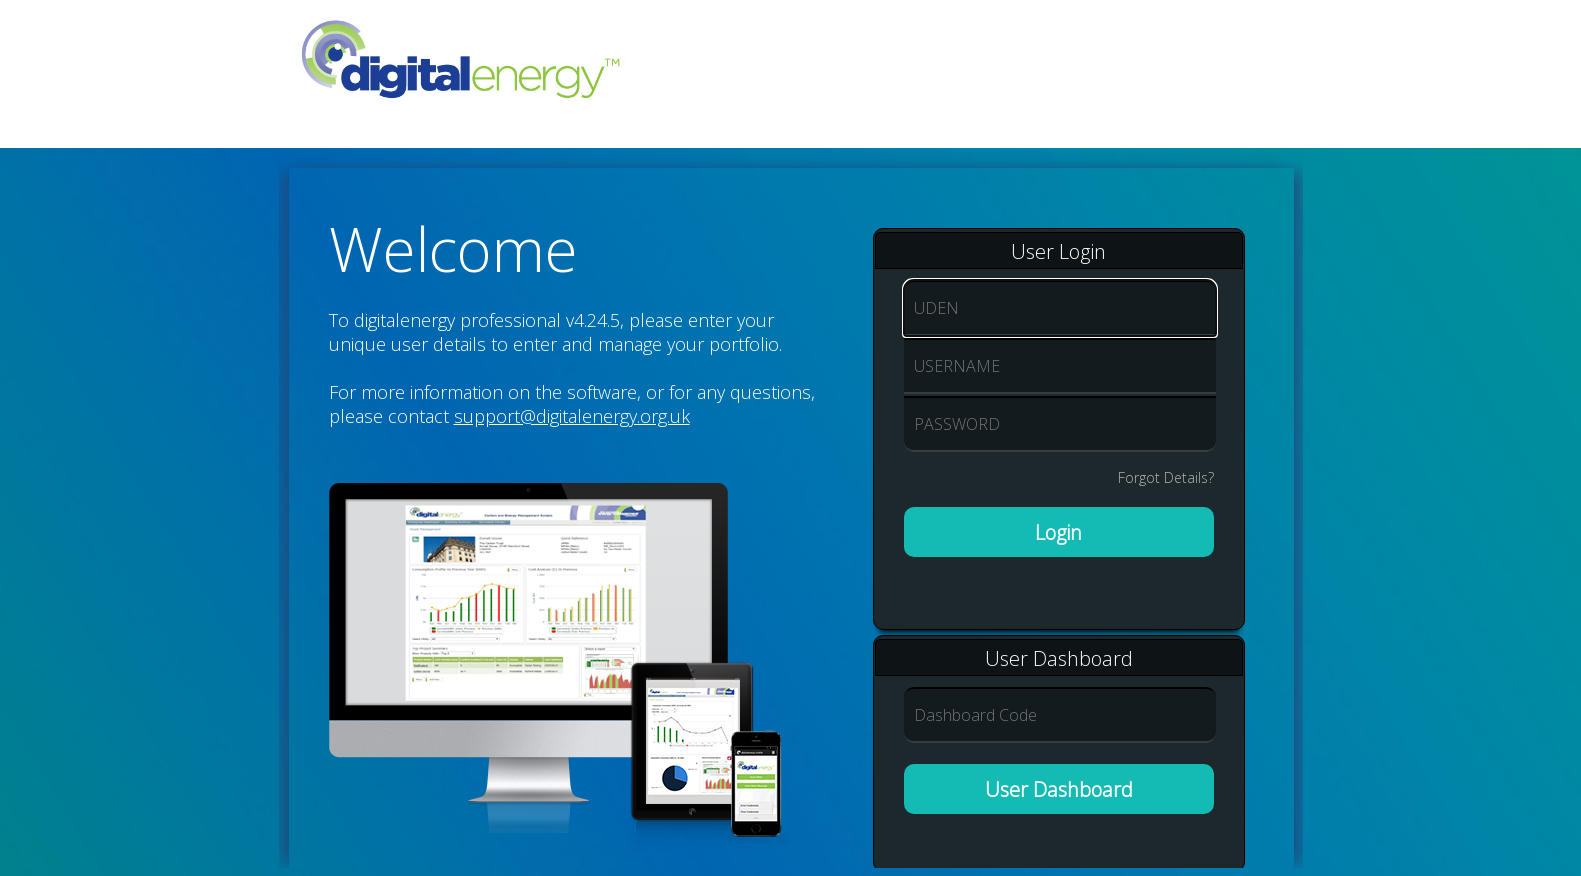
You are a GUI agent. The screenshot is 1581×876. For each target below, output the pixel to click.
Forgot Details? (1166, 477)
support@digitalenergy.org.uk (572, 416)
